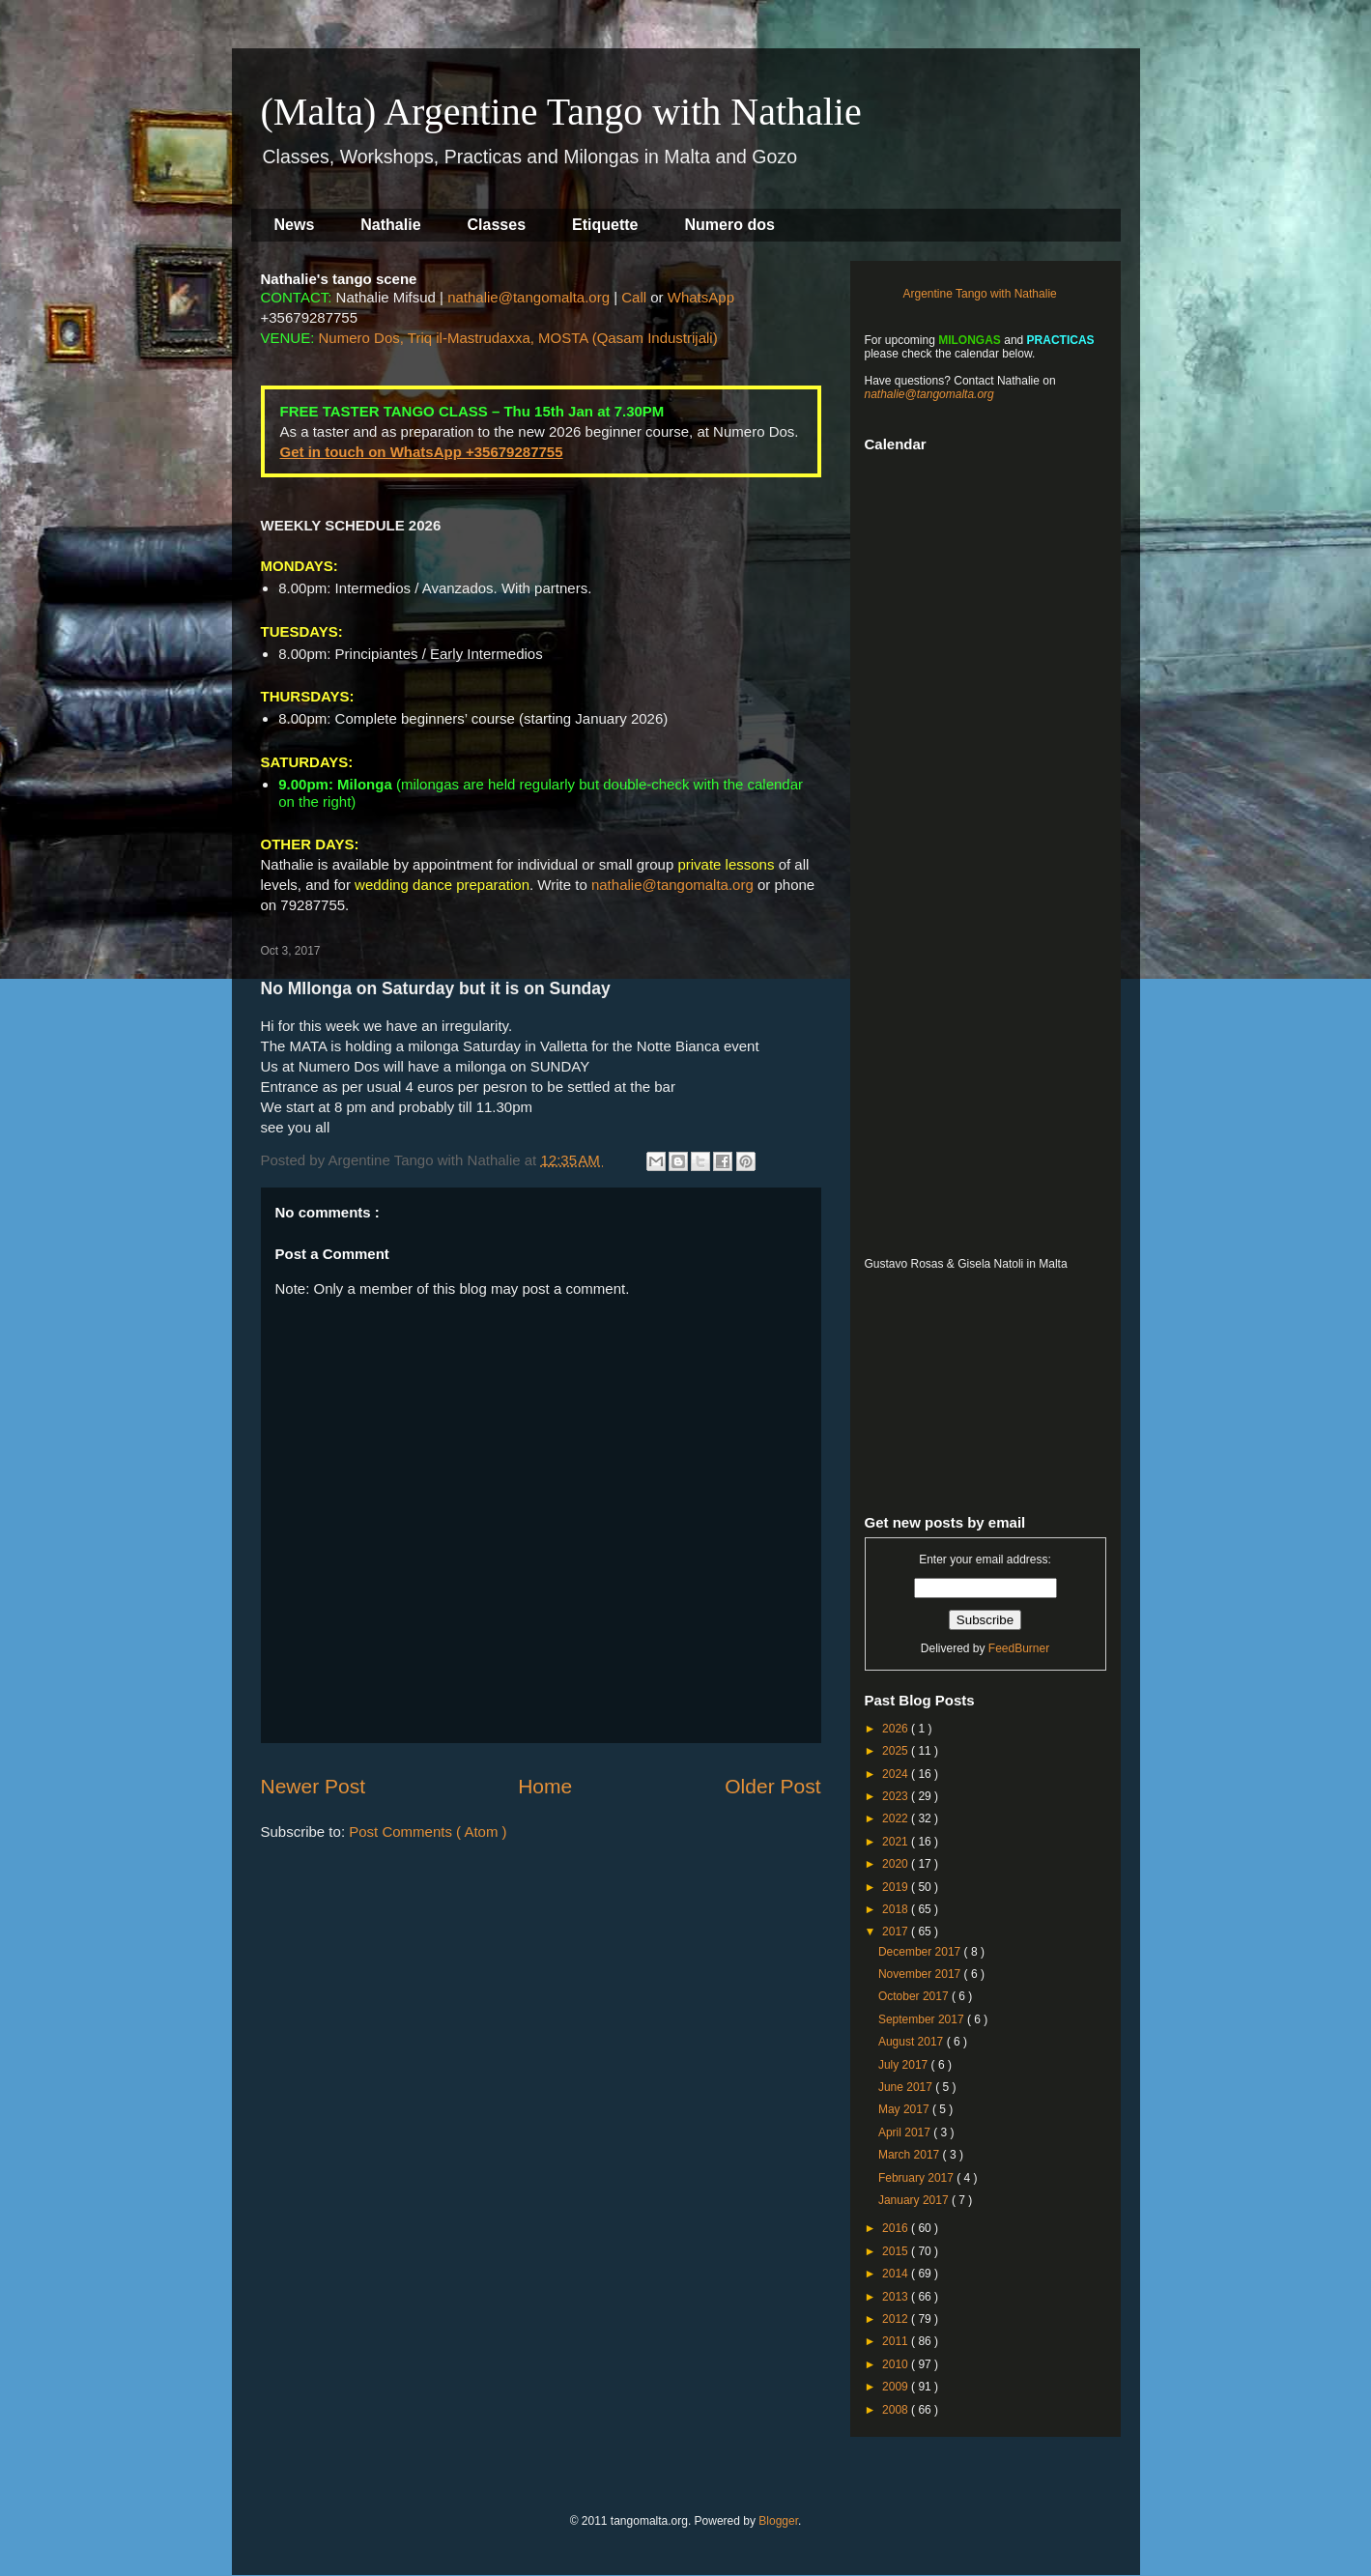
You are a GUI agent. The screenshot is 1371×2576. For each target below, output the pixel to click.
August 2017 (912, 2041)
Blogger (778, 2521)
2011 (896, 2341)
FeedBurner (1018, 1648)
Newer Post (313, 1786)
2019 (896, 1887)
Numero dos (730, 224)
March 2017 (910, 2154)
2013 (896, 2297)
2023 (896, 1796)
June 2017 (906, 2087)
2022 (896, 1818)
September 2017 (922, 2019)
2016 (896, 2228)
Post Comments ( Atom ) (427, 1831)
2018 (896, 1909)
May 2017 (905, 2109)
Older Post (772, 1786)
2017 (896, 1931)
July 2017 (904, 2065)
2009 (896, 2386)
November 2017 (921, 1974)
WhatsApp (701, 297)
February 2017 (917, 2178)
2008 (896, 2410)
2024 (896, 1774)
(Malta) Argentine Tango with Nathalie (561, 111)
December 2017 (921, 1952)
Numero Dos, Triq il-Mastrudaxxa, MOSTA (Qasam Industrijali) (518, 337)
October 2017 (915, 1996)
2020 (896, 1864)
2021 (896, 1841)
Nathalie (390, 224)
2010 (896, 2364)
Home (545, 1786)
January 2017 (915, 2200)
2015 (896, 2251)
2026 (896, 1728)
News (294, 224)
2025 (896, 1751)
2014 (896, 2273)
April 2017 (905, 2132)
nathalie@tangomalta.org (528, 297)
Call (633, 297)
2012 (896, 2319)
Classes (497, 224)
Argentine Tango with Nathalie (980, 294)
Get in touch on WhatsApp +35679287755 (421, 452)
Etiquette (605, 224)
